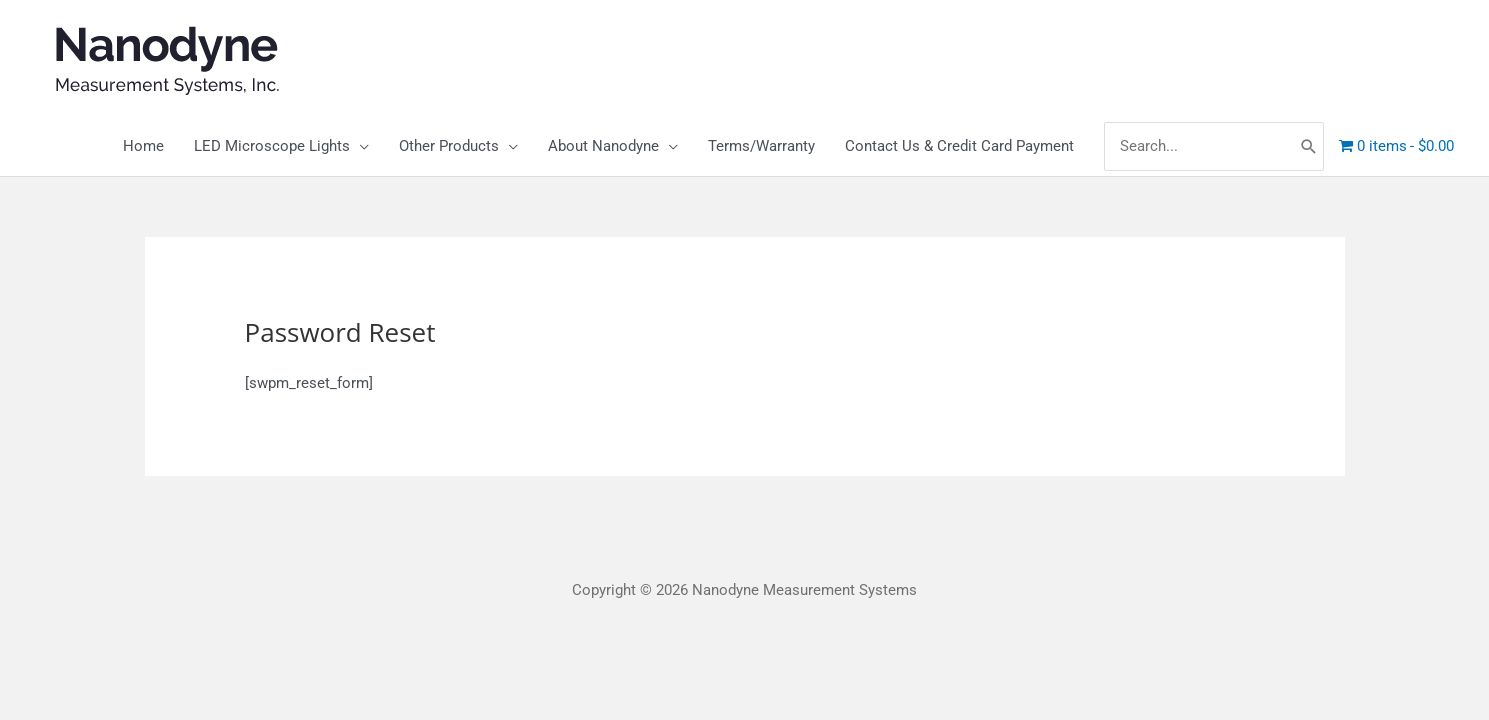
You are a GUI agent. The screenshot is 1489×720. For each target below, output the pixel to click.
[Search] (1309, 146)
